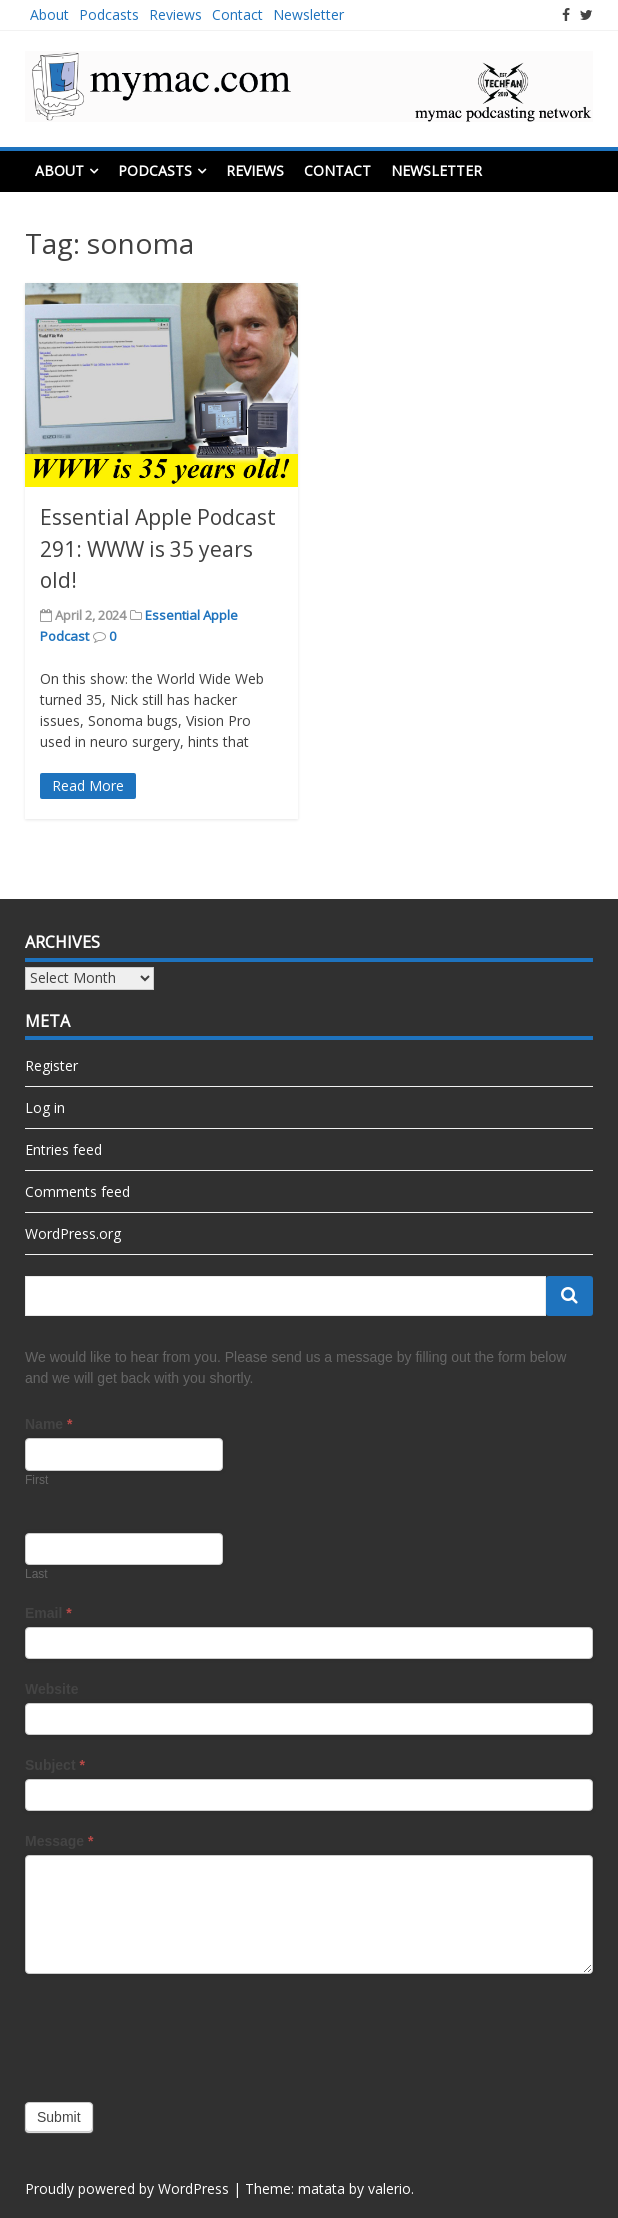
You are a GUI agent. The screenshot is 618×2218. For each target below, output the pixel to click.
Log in (45, 1107)
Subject (55, 1765)
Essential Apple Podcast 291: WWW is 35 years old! (158, 548)
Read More (88, 785)
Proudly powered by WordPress (127, 2188)
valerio (389, 2188)
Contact (237, 14)
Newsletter (308, 14)
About (49, 14)
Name (48, 1424)
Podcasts (109, 14)
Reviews (175, 14)
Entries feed (63, 1149)
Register (51, 1065)
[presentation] (177, 2033)
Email (48, 1613)
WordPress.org (73, 1233)
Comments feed (77, 1191)
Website (51, 1689)
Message (59, 1841)
